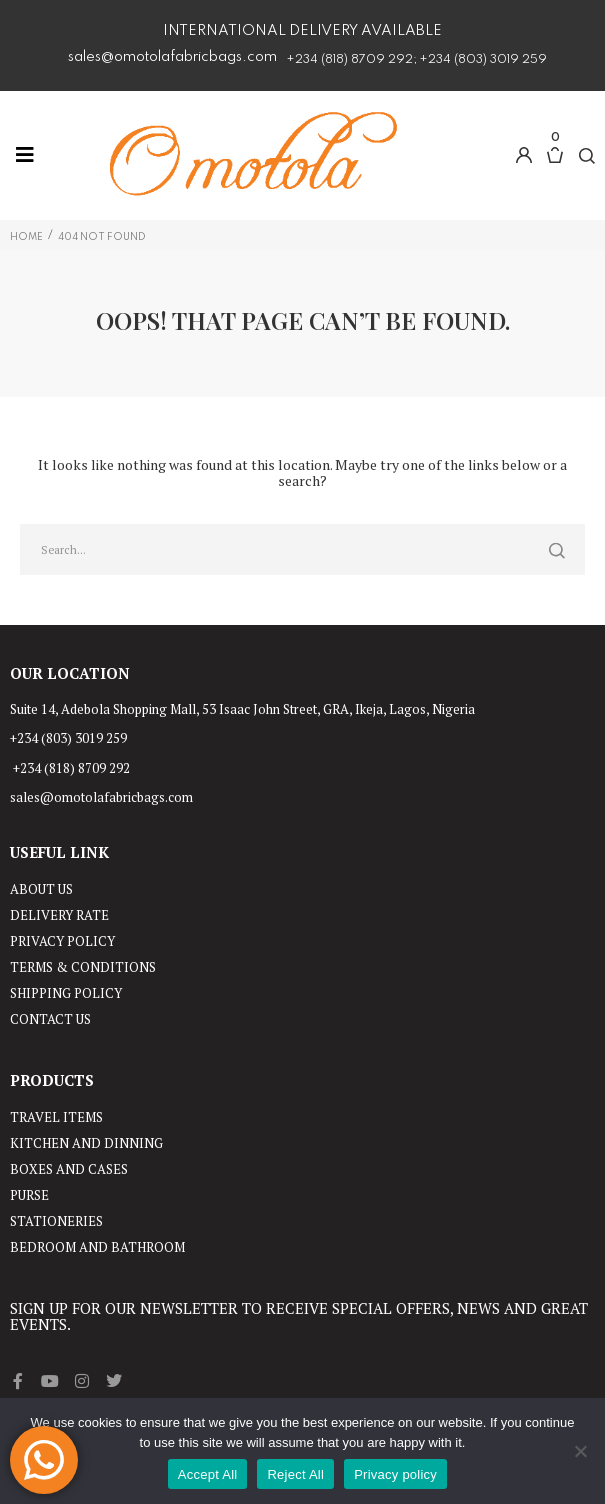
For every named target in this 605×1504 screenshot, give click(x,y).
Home (26, 237)
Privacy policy (395, 1474)
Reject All (295, 1474)
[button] (524, 155)
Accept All (208, 1474)
